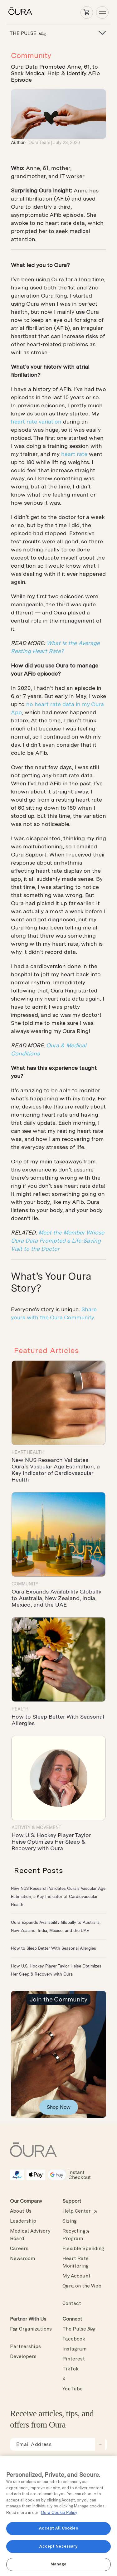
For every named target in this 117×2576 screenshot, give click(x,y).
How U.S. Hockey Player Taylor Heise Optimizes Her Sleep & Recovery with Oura (51, 1841)
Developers (23, 2356)
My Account (76, 2276)
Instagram (74, 2349)
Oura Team (39, 142)
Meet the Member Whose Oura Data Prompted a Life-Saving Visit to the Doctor (57, 1240)
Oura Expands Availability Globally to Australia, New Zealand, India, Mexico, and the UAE (56, 1598)
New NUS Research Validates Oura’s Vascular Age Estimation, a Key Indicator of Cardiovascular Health (56, 1470)
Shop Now (59, 2107)
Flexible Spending (83, 2248)
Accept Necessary (58, 2546)
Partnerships (25, 2346)
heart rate (74, 454)
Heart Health (28, 1452)
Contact (71, 2303)
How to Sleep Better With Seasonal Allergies (53, 1948)
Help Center (76, 2211)
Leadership (23, 2221)
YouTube (72, 2389)
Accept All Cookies (58, 2528)
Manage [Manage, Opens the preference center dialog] (59, 2564)
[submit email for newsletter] (100, 2444)
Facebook (73, 2339)
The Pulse (78, 2329)
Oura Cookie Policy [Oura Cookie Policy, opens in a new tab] (59, 2512)
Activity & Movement (36, 1827)
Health (20, 1708)
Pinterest (73, 2359)
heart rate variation (36, 421)
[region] (58, 2516)
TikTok (70, 2369)
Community (31, 55)
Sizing (69, 2221)
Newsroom (22, 2258)
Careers (19, 2248)
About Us (21, 2211)
